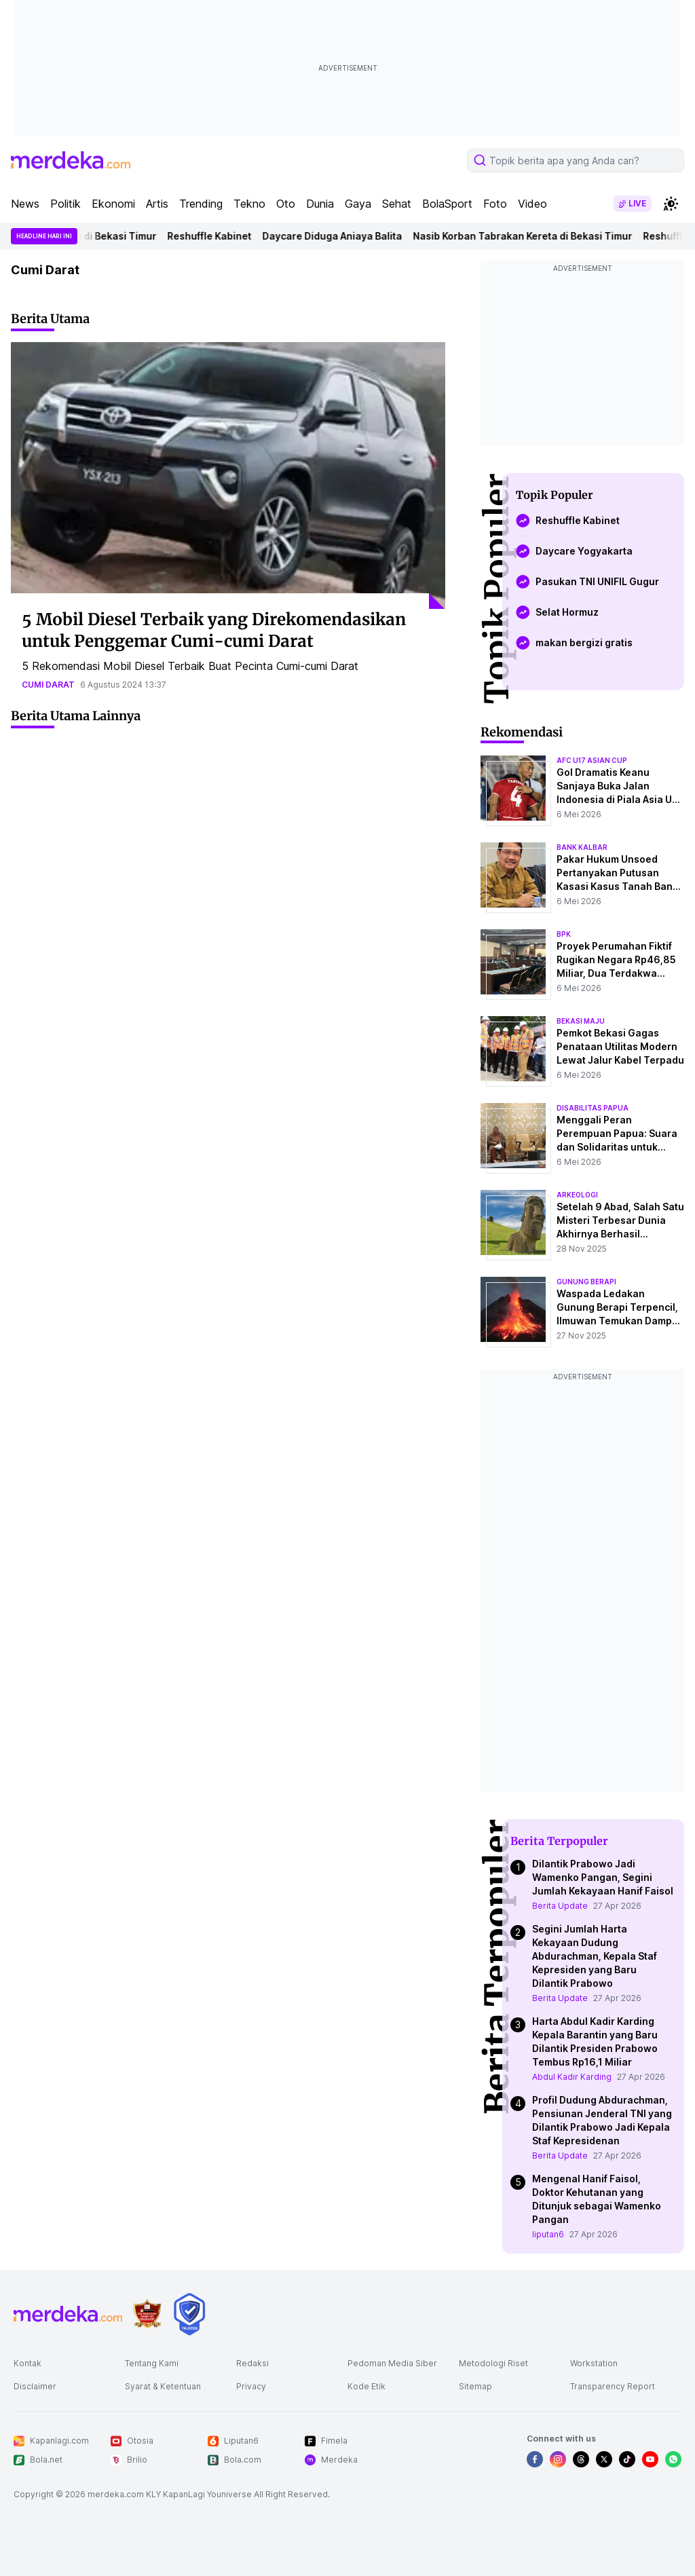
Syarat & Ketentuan (163, 2386)
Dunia (320, 203)
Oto (285, 203)
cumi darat (48, 684)
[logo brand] (147, 2314)
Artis (157, 203)
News (25, 203)
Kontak (27, 2363)
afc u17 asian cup (592, 760)
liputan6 (548, 2234)
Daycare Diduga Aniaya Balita (342, 236)
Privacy (251, 2386)
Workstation (594, 2363)
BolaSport (447, 203)
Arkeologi (577, 1195)
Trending (201, 203)
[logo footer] (68, 2314)
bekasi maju (581, 1021)
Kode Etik (367, 2386)
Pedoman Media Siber (392, 2363)
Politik (65, 203)
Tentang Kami (152, 2363)
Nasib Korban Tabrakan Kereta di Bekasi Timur (532, 236)
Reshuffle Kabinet (219, 236)
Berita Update (560, 1906)
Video (532, 203)
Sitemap (475, 2386)
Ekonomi (113, 203)
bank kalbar (582, 847)
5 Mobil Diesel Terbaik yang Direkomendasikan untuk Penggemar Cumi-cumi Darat (214, 630)
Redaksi (252, 2363)
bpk (564, 934)
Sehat (396, 203)
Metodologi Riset (493, 2363)
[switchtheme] (670, 203)
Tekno (249, 203)
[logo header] (70, 160)
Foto (495, 203)
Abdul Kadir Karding (572, 2077)
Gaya (358, 203)
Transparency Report (612, 2386)
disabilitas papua (592, 1108)
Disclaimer (35, 2386)
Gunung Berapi (586, 1281)
